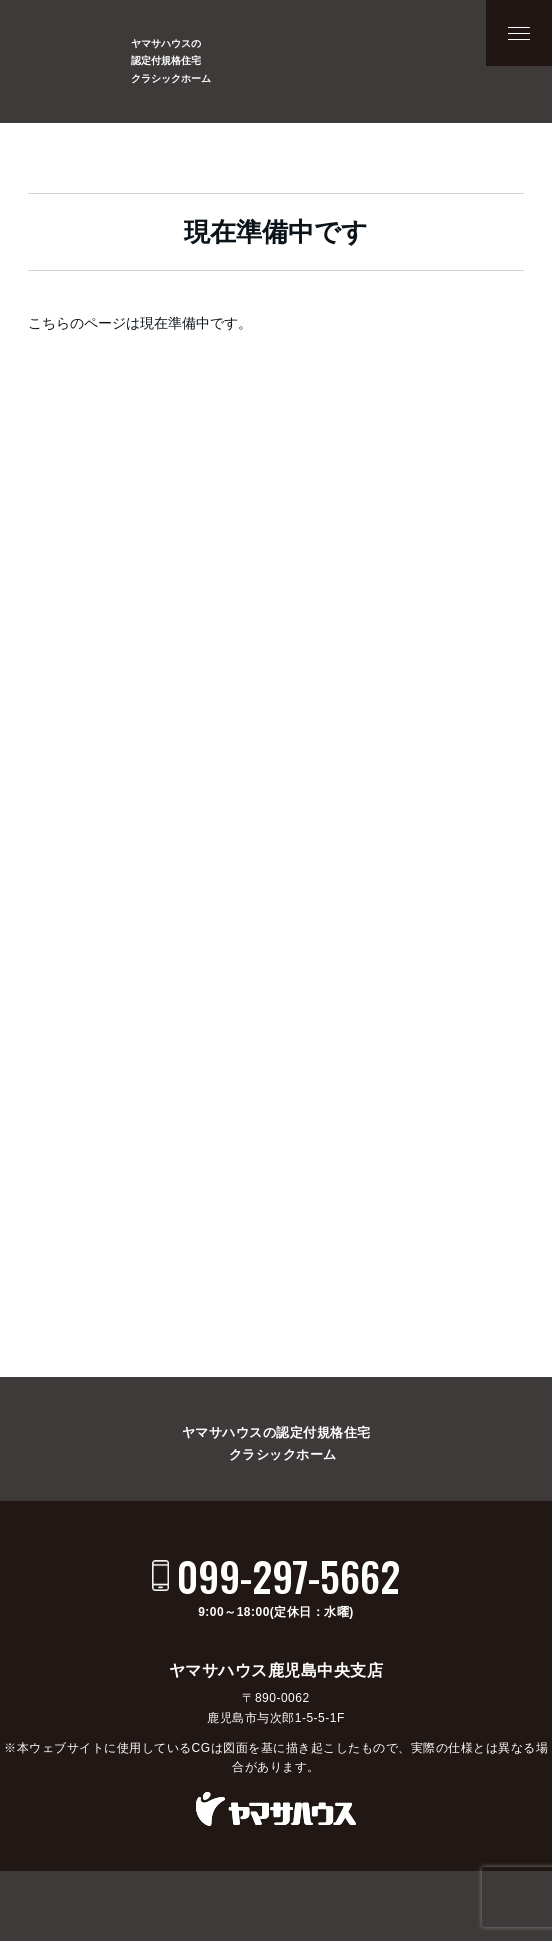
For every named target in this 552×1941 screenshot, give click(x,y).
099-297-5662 (288, 1576)
